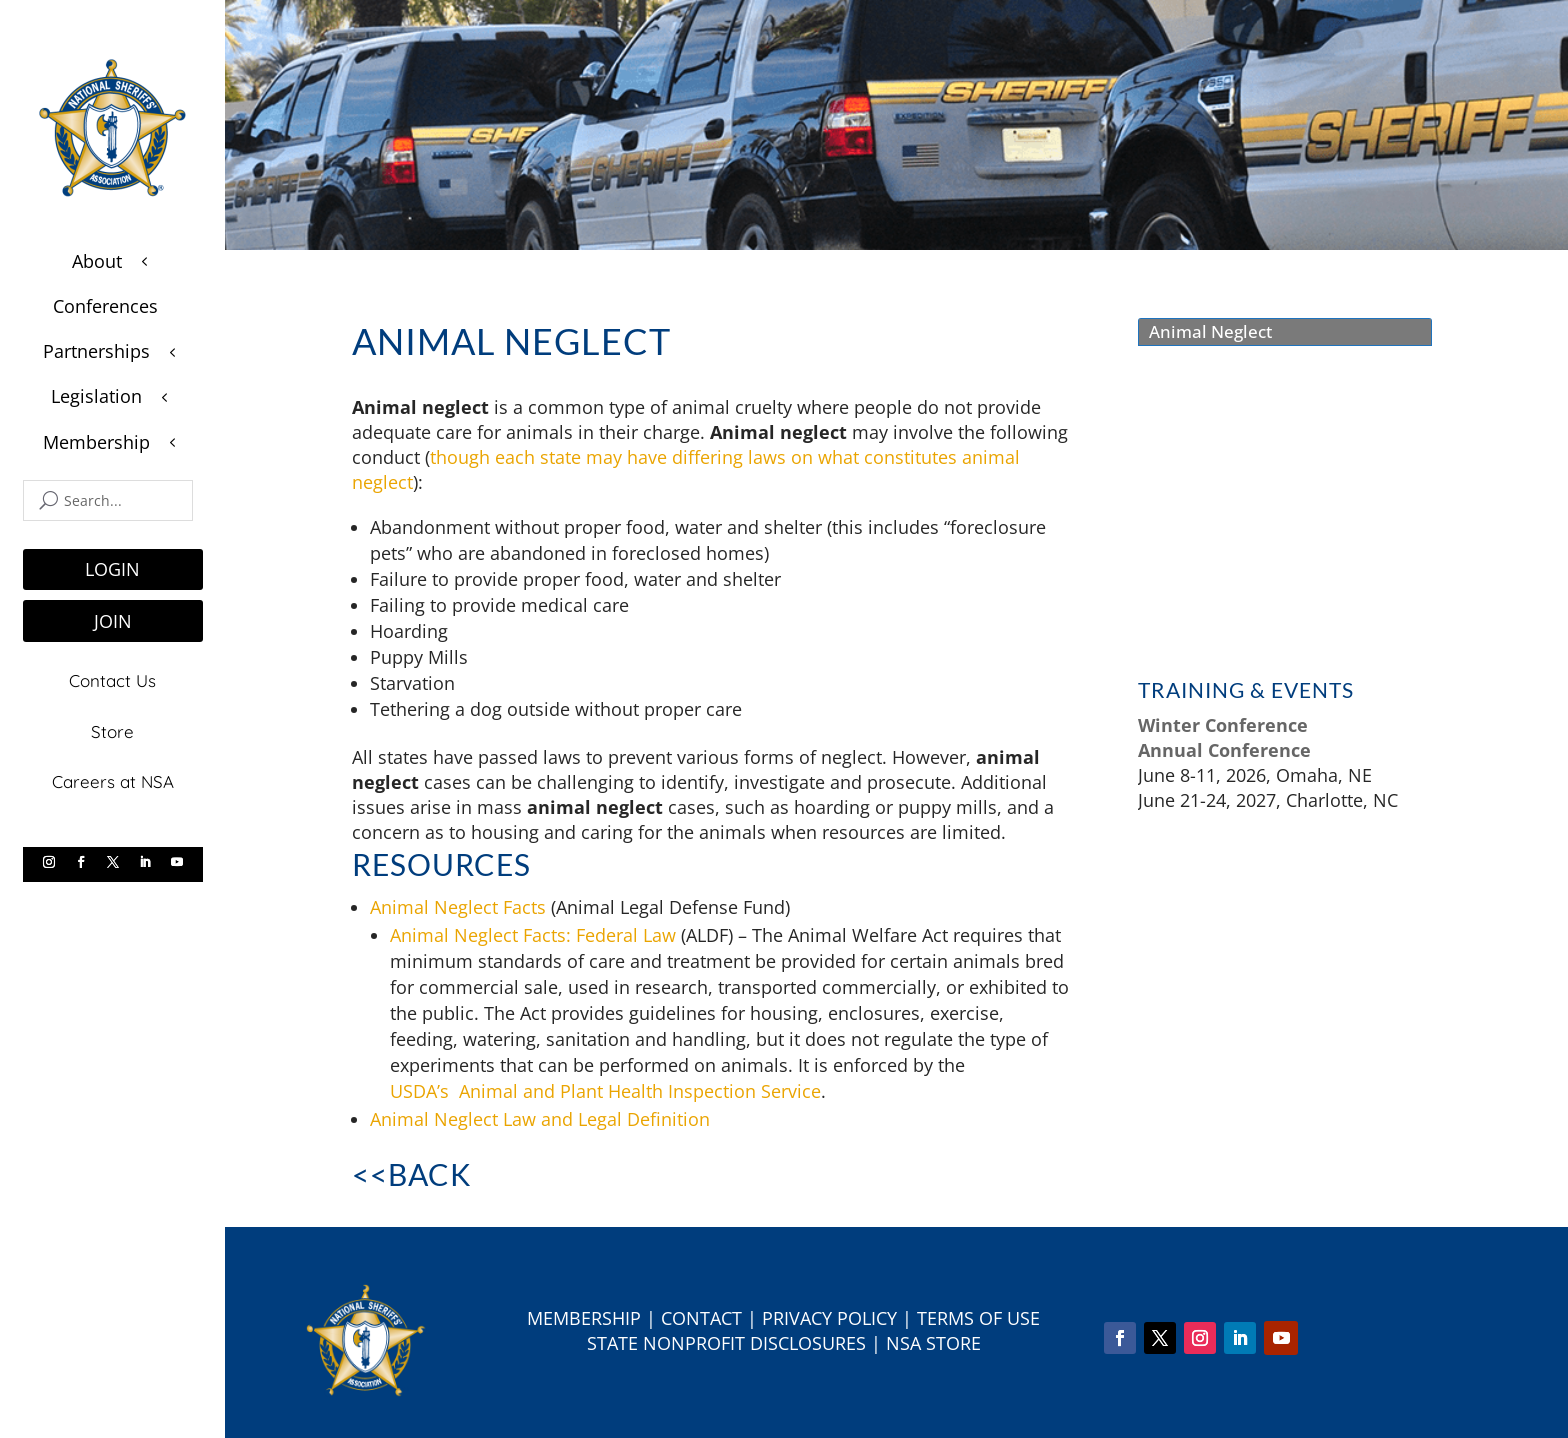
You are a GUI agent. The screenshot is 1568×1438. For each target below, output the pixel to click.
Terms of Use (978, 1318)
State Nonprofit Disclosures (726, 1343)
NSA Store (933, 1343)
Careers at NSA (113, 778)
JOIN (113, 621)
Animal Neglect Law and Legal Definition (540, 1119)
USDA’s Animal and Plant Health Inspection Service (605, 1091)
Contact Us (112, 679)
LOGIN (112, 569)
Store (112, 729)
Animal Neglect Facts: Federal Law (533, 935)
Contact (701, 1318)
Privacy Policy (829, 1318)
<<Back (411, 1174)
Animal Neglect (1210, 331)
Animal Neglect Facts (458, 907)
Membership (584, 1318)
